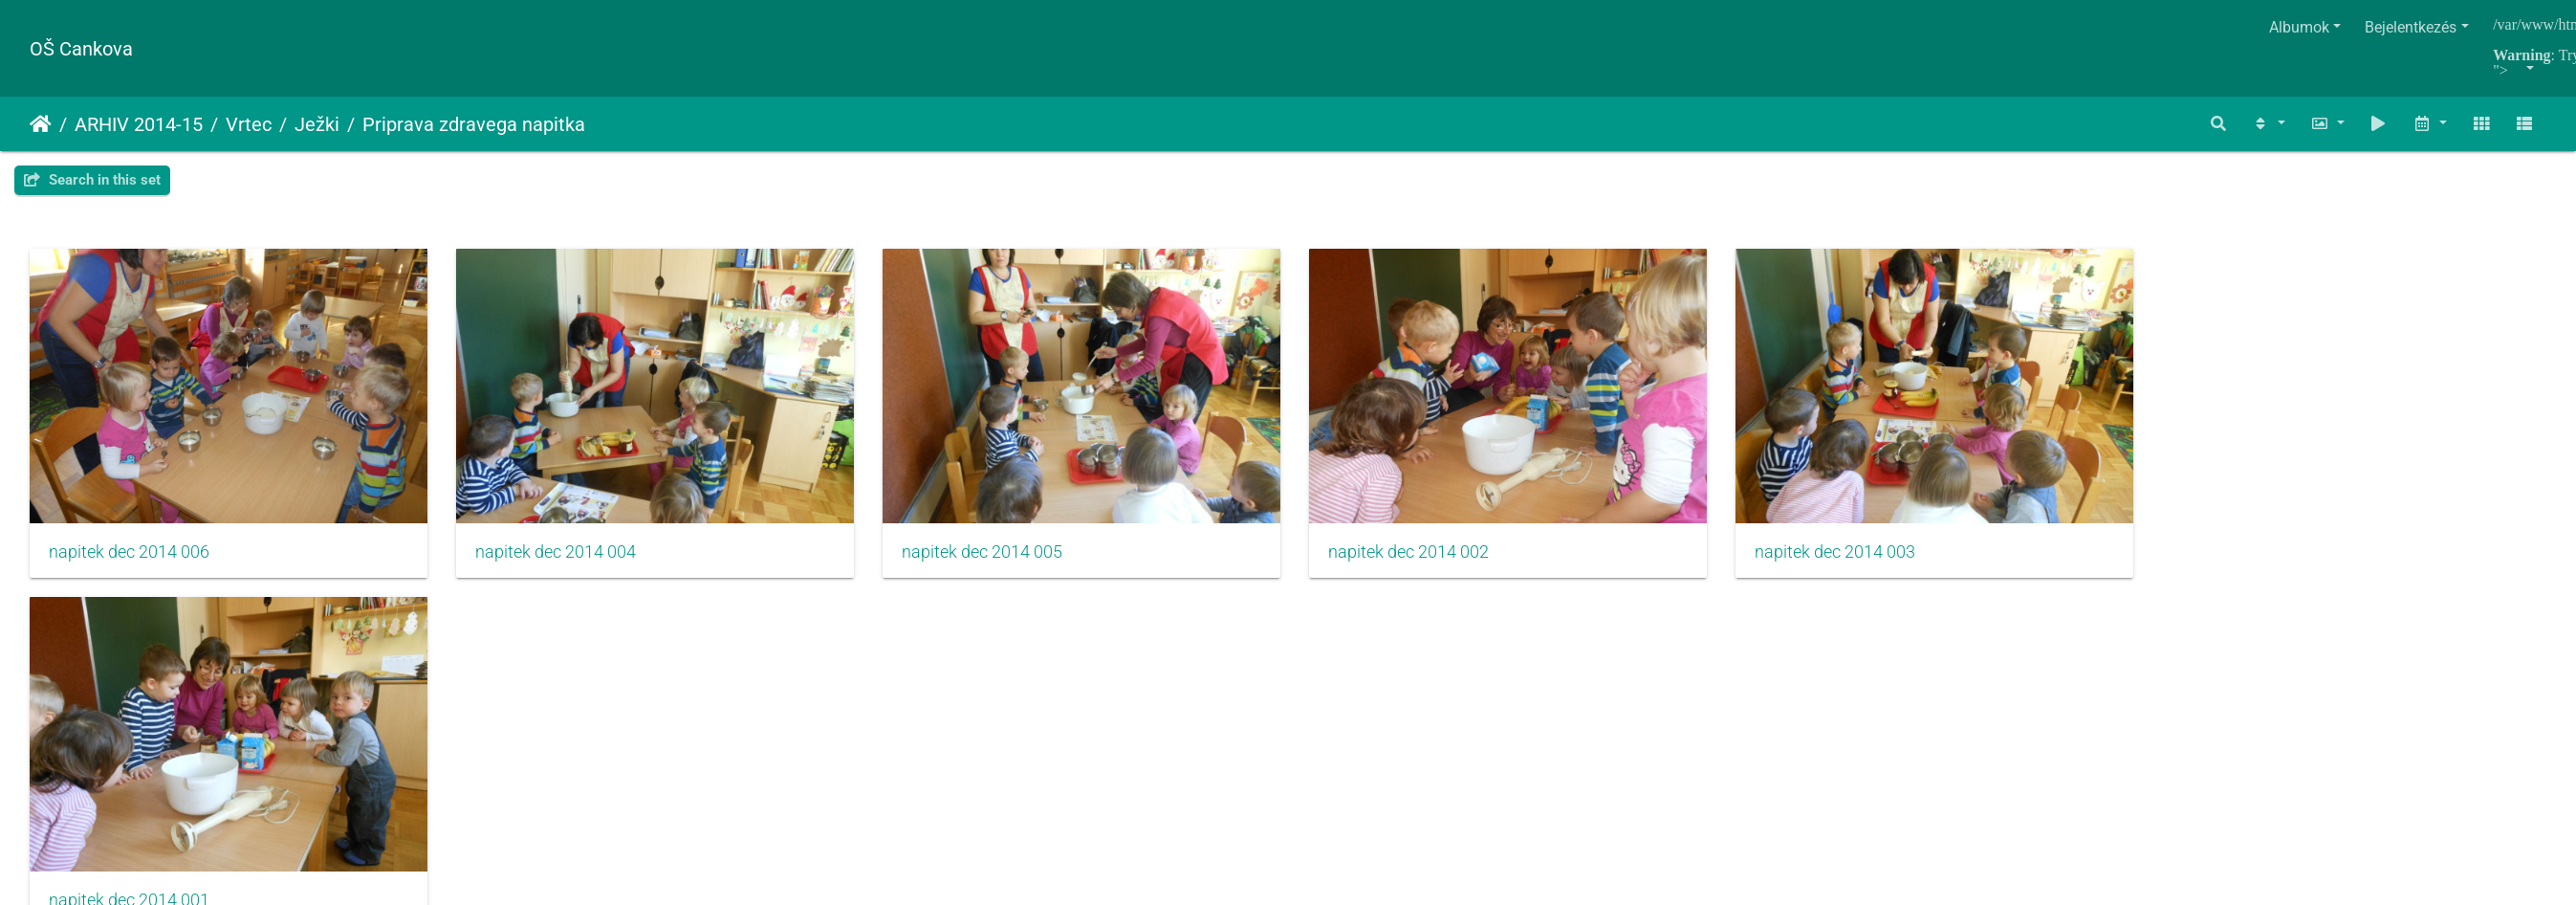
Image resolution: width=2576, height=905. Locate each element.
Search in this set (92, 179)
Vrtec (249, 124)
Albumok (2299, 27)
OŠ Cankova (81, 48)
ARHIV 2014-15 (139, 124)
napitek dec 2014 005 (1003, 558)
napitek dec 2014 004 (566, 558)
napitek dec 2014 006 (129, 558)
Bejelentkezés (2410, 27)
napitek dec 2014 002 (1439, 558)
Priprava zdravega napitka (473, 124)
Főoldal (41, 124)
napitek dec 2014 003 (1876, 558)
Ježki (317, 124)
